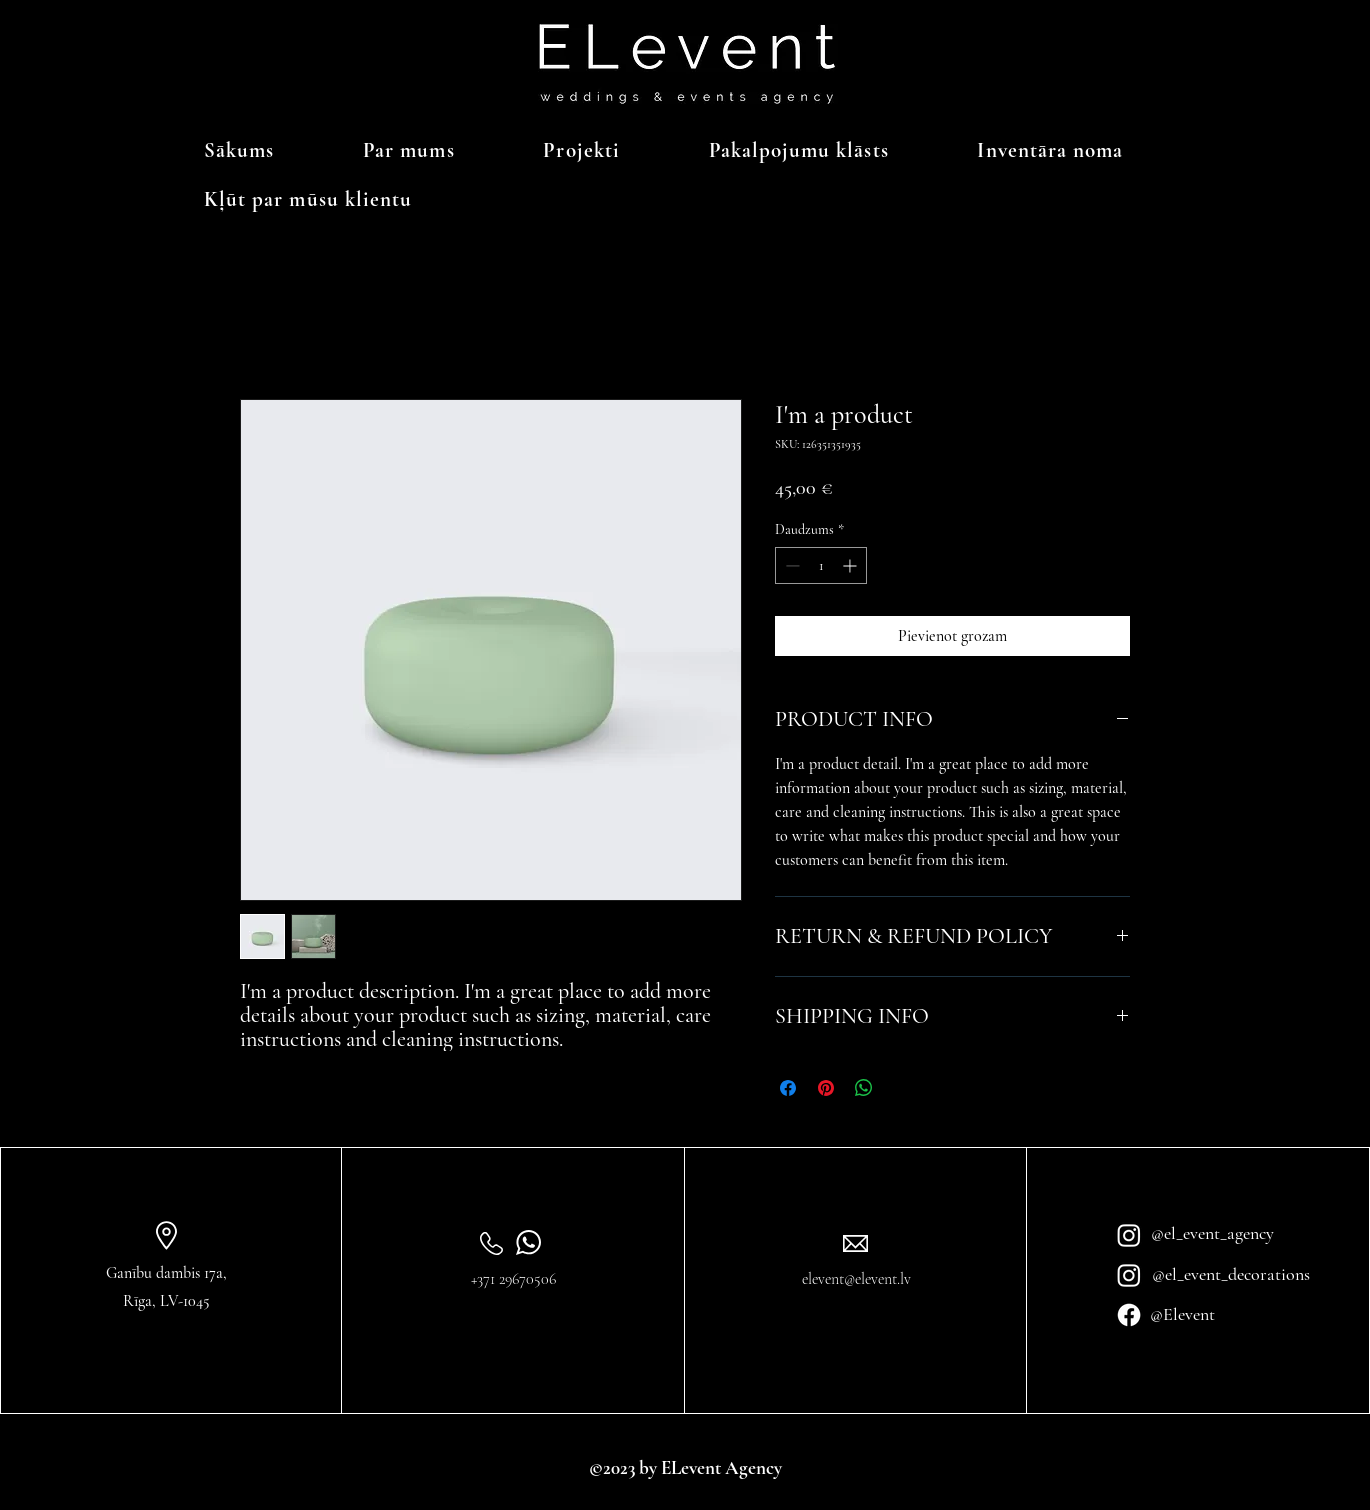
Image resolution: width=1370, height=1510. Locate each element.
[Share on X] (902, 1088)
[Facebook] (1129, 1315)
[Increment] (851, 565)
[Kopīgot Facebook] (788, 1088)
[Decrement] (790, 565)
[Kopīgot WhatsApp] (864, 1088)
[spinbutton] (821, 565)
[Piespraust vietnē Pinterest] (826, 1088)
